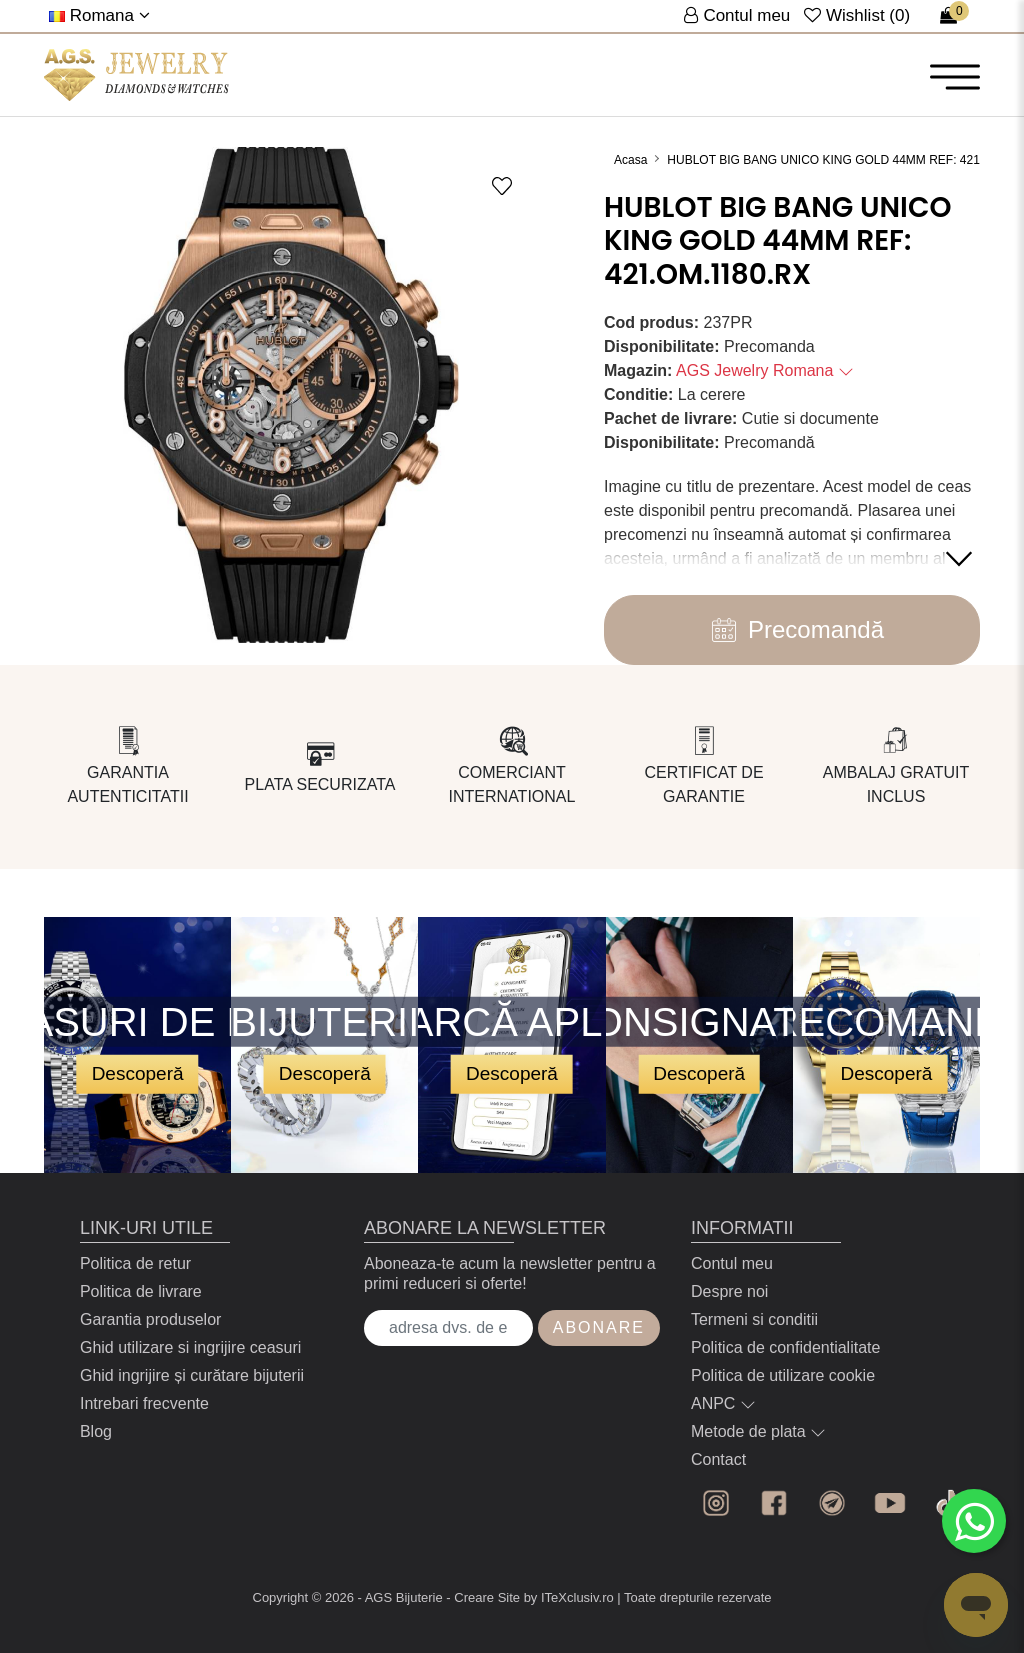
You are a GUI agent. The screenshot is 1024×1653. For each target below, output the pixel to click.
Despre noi (729, 1291)
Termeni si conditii (754, 1319)
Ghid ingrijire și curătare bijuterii (192, 1375)
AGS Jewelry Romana (765, 370)
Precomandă (792, 630)
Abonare (599, 1327)
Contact (718, 1459)
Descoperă (138, 1073)
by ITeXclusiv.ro (569, 1597)
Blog (96, 1431)
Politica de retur (135, 1263)
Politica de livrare (141, 1291)
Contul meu (732, 1263)
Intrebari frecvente (144, 1403)
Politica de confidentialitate (785, 1347)
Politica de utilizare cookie (783, 1375)
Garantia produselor (150, 1319)
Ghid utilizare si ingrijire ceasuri (190, 1347)
